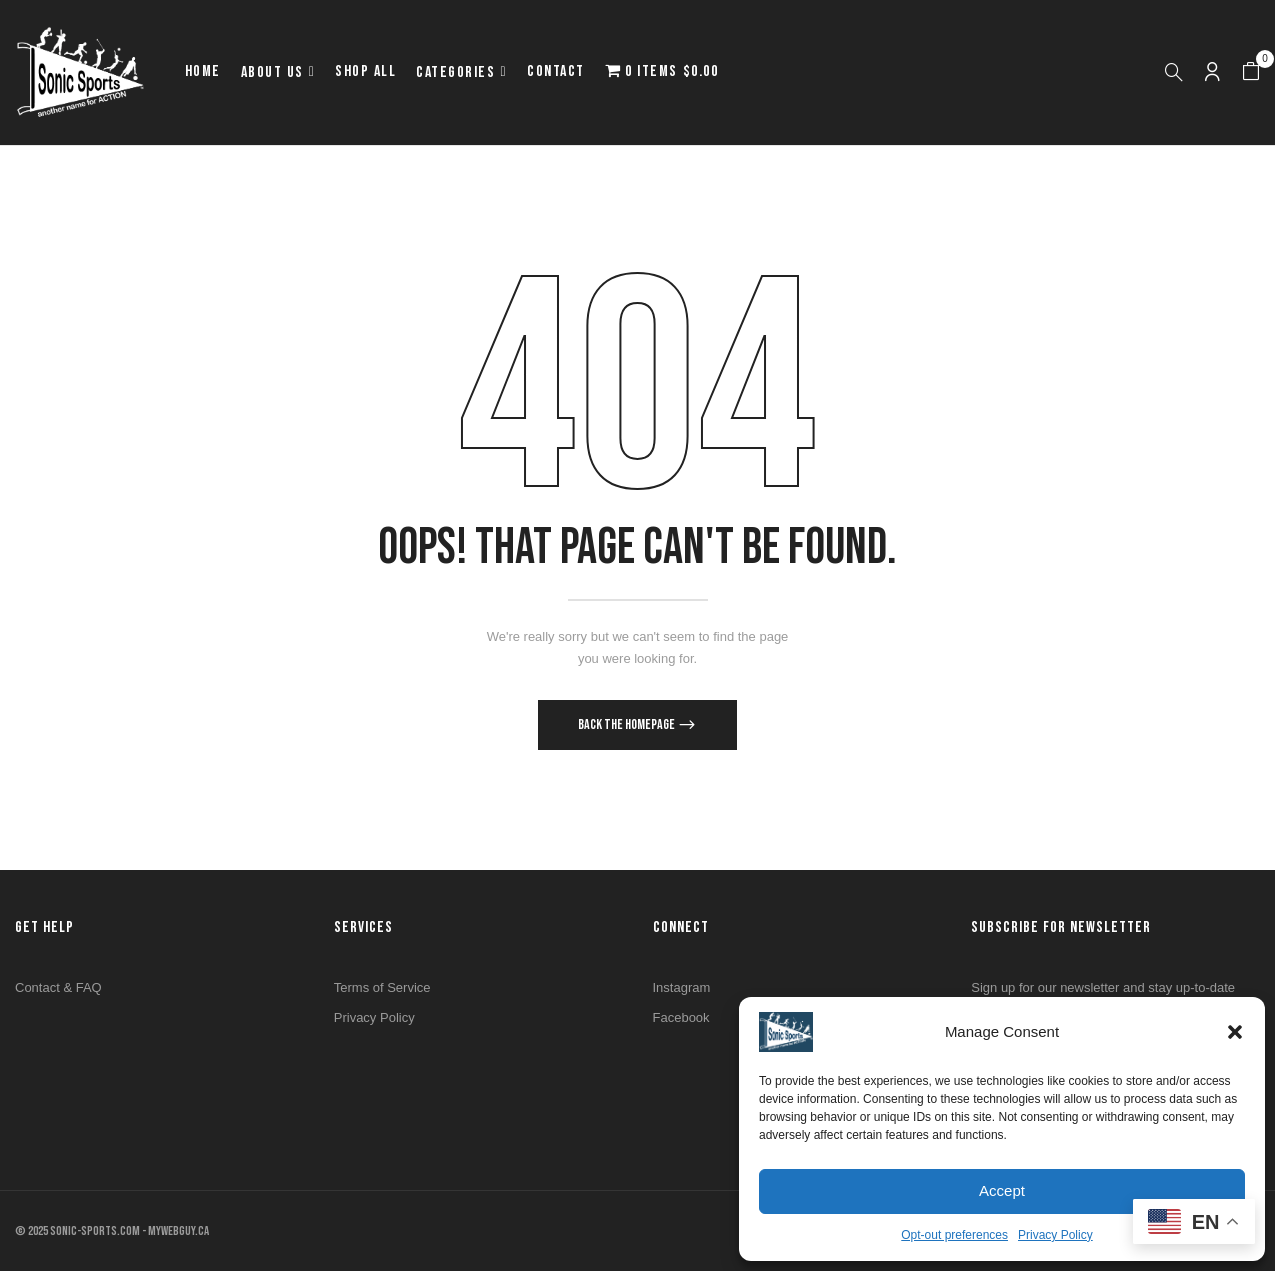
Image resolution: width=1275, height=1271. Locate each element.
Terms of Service (382, 987)
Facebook (681, 1017)
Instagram (682, 987)
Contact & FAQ (58, 987)
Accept (1002, 1190)
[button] (1235, 1032)
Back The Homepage (627, 724)
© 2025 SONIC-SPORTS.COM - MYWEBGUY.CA (112, 1231)
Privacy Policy (1055, 1235)
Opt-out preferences (954, 1235)
